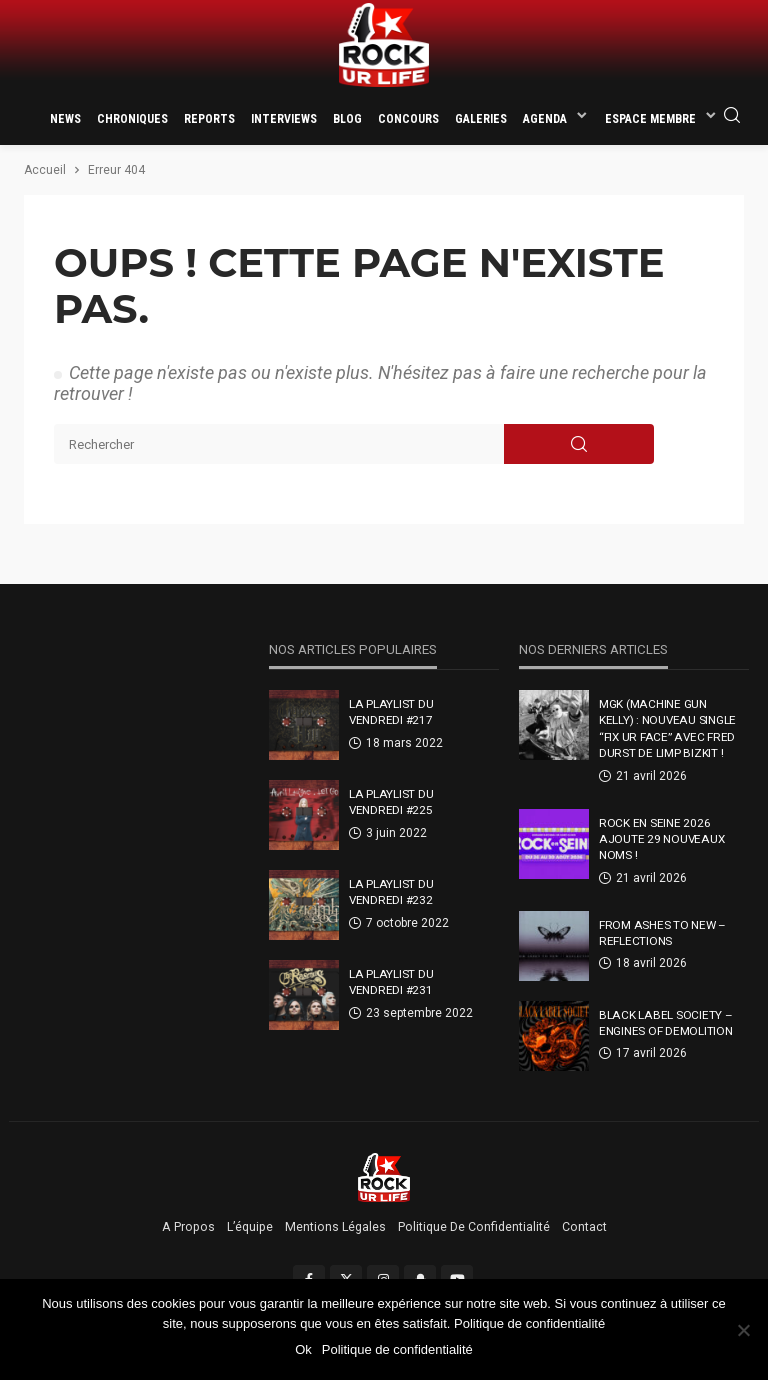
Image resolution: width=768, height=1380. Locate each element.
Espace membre (650, 119)
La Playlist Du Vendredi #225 (391, 802)
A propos (188, 1227)
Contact (584, 1227)
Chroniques (132, 119)
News (65, 119)
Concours (408, 119)
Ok (303, 1349)
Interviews (284, 119)
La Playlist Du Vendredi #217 (391, 712)
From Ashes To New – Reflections (662, 933)
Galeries (481, 119)
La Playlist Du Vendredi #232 (391, 892)
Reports (209, 119)
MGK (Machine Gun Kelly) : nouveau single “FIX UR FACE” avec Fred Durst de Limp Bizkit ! (667, 728)
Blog (347, 119)
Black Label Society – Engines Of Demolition (666, 1023)
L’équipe (250, 1227)
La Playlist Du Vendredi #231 (391, 982)
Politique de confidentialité (474, 1227)
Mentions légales (335, 1227)
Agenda (545, 119)
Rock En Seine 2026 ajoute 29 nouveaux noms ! (661, 839)
